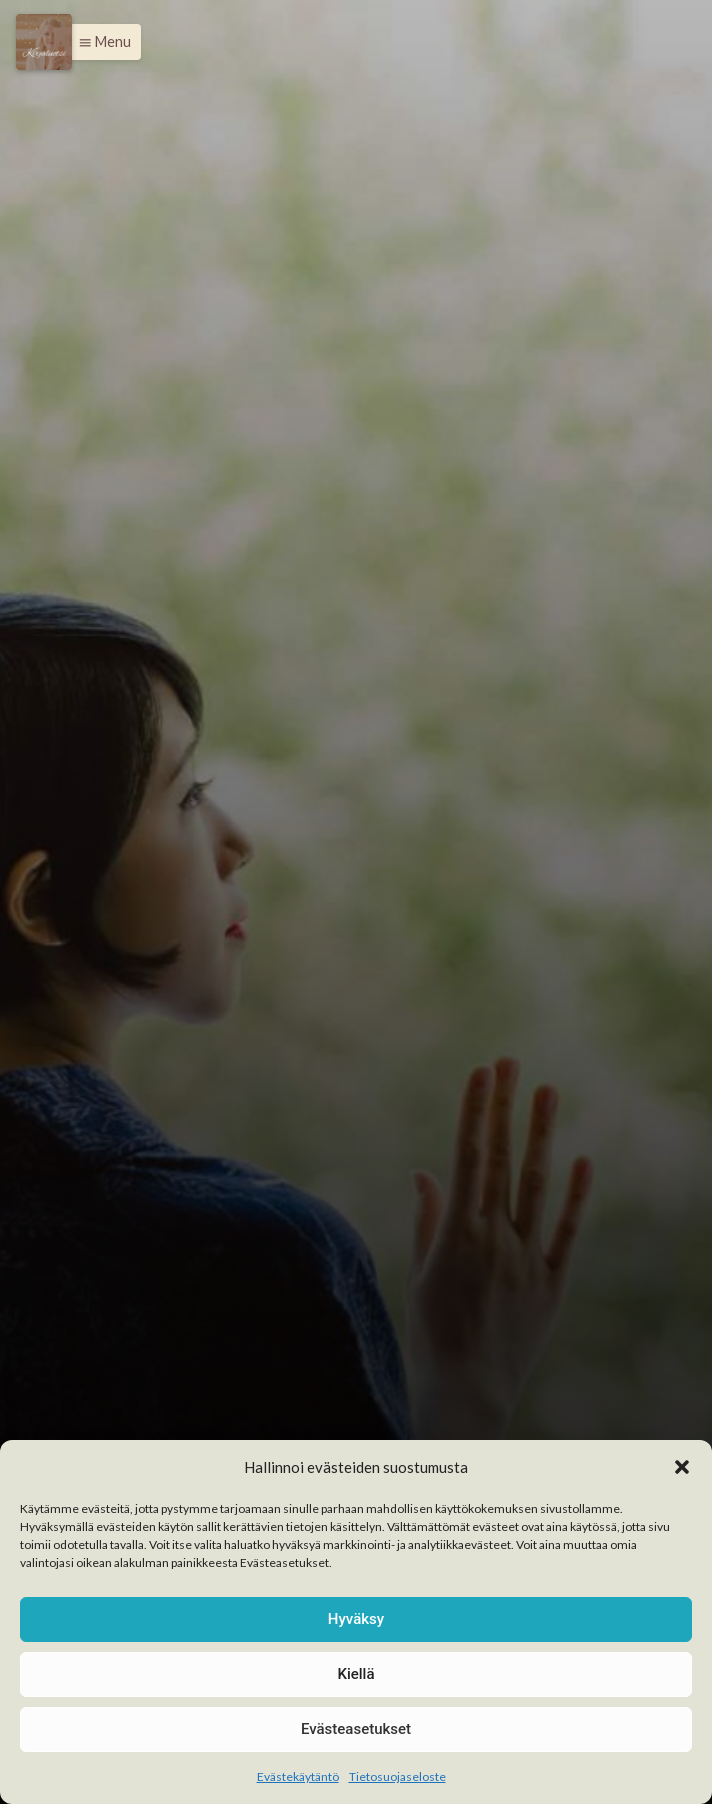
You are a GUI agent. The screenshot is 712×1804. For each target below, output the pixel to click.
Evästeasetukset (356, 1729)
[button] (682, 1467)
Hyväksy (356, 1619)
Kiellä (355, 1674)
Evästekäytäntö (298, 1776)
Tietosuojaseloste (397, 1776)
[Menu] (44, 42)
